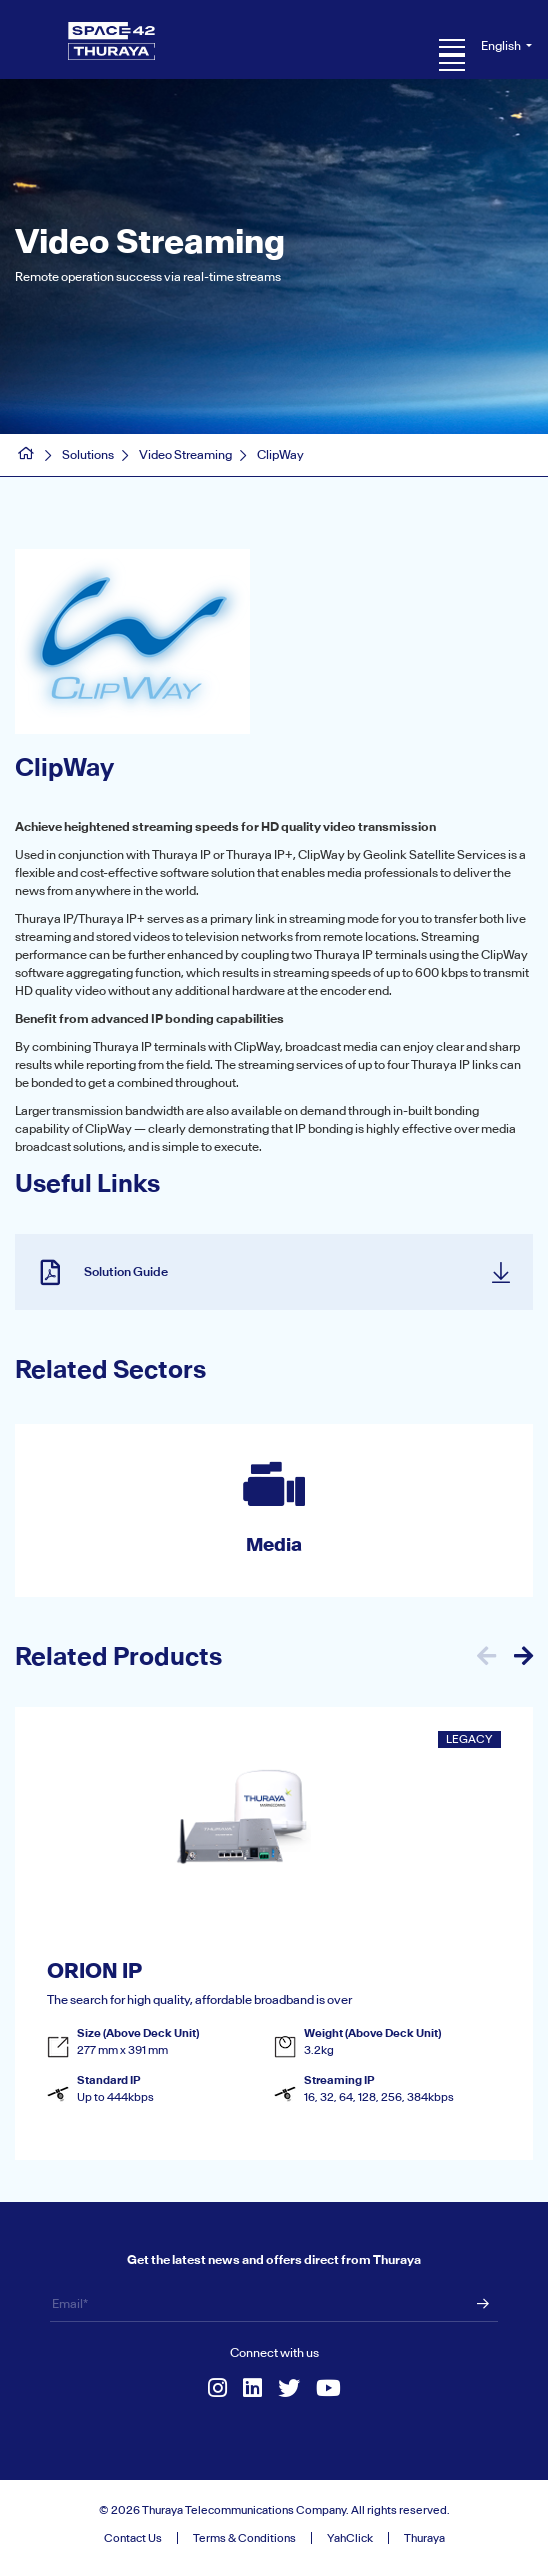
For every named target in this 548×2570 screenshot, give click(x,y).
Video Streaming (185, 454)
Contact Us (133, 2538)
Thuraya (424, 2538)
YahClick (350, 2538)
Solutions (88, 454)
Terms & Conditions (244, 2538)
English (502, 45)
